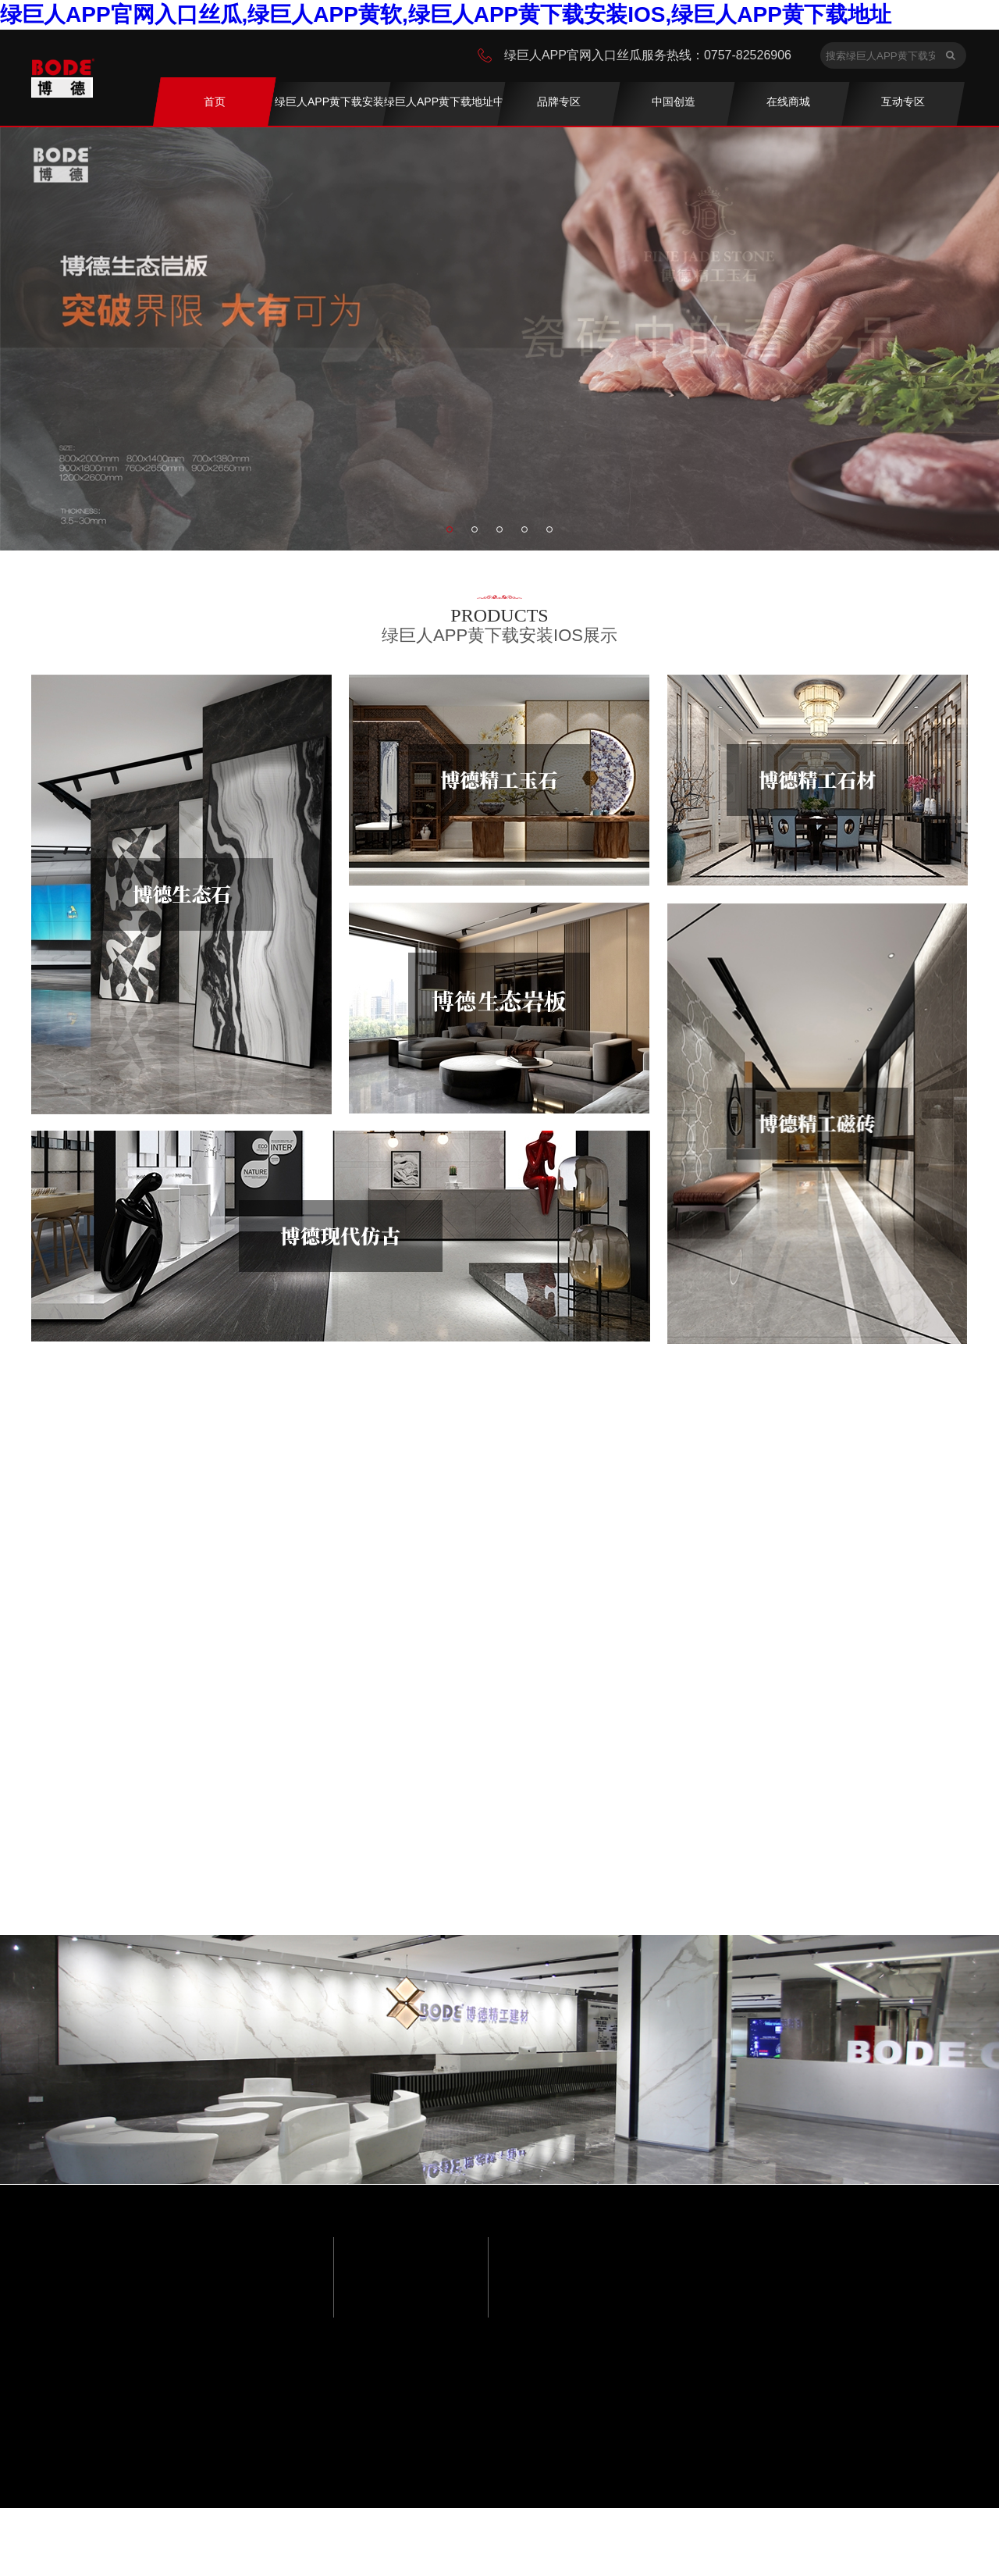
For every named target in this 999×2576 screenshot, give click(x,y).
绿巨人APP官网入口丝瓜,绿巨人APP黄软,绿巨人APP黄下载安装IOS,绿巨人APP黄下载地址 (445, 14)
